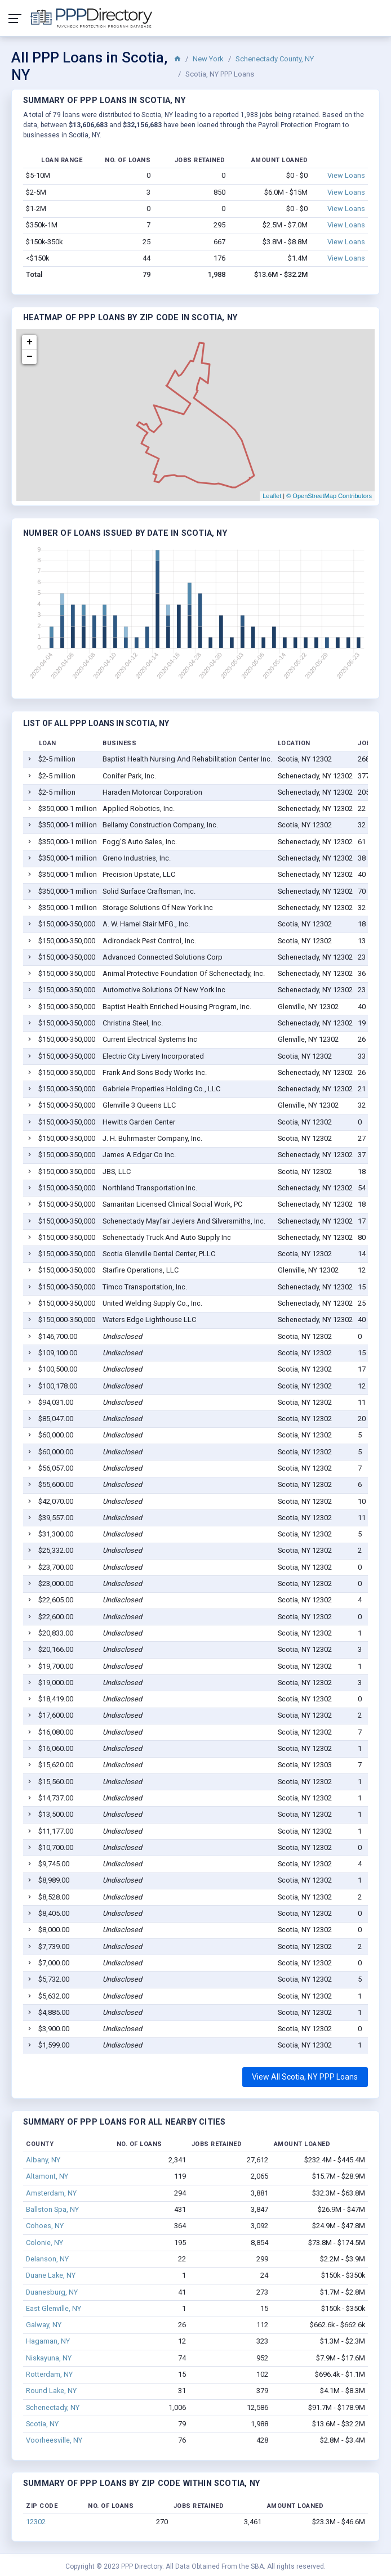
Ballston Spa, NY (52, 2209)
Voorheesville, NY (54, 2440)
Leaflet (272, 495)
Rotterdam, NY (49, 2374)
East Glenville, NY (53, 2308)
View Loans (346, 175)
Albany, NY (43, 2160)
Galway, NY (43, 2324)
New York (208, 59)
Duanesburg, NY (52, 2292)
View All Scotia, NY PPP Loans (305, 2076)
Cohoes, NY (45, 2225)
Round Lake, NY (51, 2390)
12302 (36, 2521)
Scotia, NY (42, 2424)
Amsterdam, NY (51, 2193)
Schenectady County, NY (275, 59)
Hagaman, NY (48, 2341)
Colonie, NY (44, 2242)
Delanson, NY (47, 2259)
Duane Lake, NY (50, 2275)
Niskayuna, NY (49, 2358)
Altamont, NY (47, 2176)
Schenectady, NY (52, 2407)
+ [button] (29, 342)
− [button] (29, 357)
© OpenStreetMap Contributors (329, 495)
